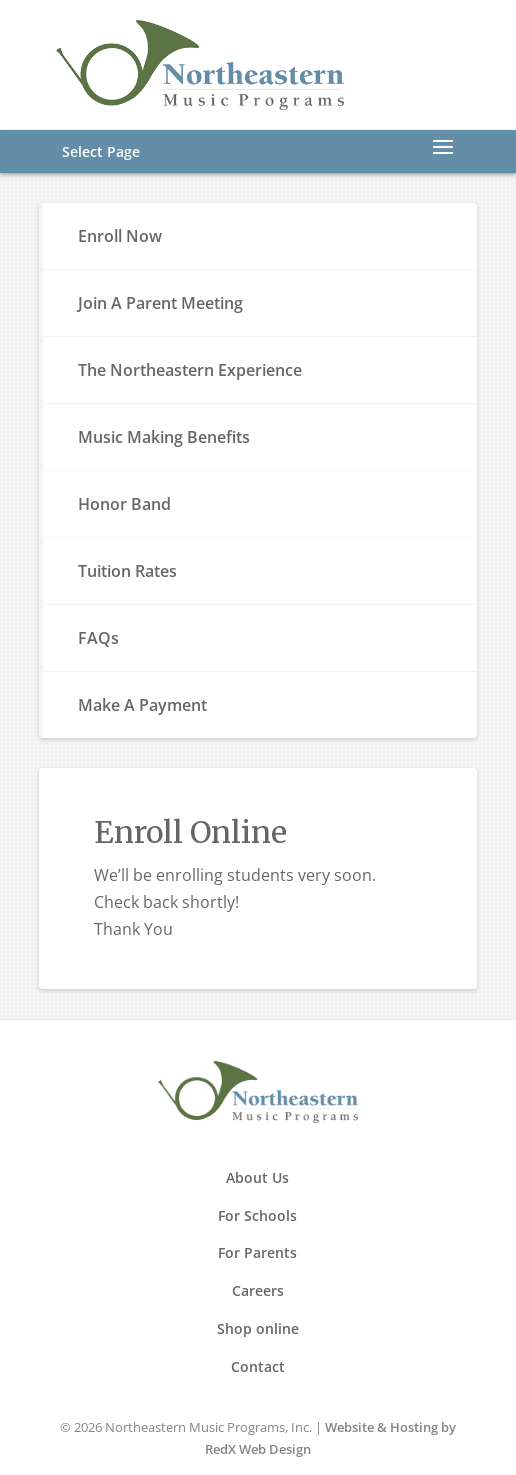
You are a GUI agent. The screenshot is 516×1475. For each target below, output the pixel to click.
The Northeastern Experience (190, 370)
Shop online (258, 1328)
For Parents (257, 1252)
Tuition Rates (127, 571)
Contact (258, 1366)
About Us (257, 1177)
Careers (258, 1290)
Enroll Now (120, 236)
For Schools (257, 1215)
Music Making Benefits (164, 437)
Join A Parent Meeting (160, 303)
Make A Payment (142, 705)
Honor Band (124, 504)
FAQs (98, 638)
